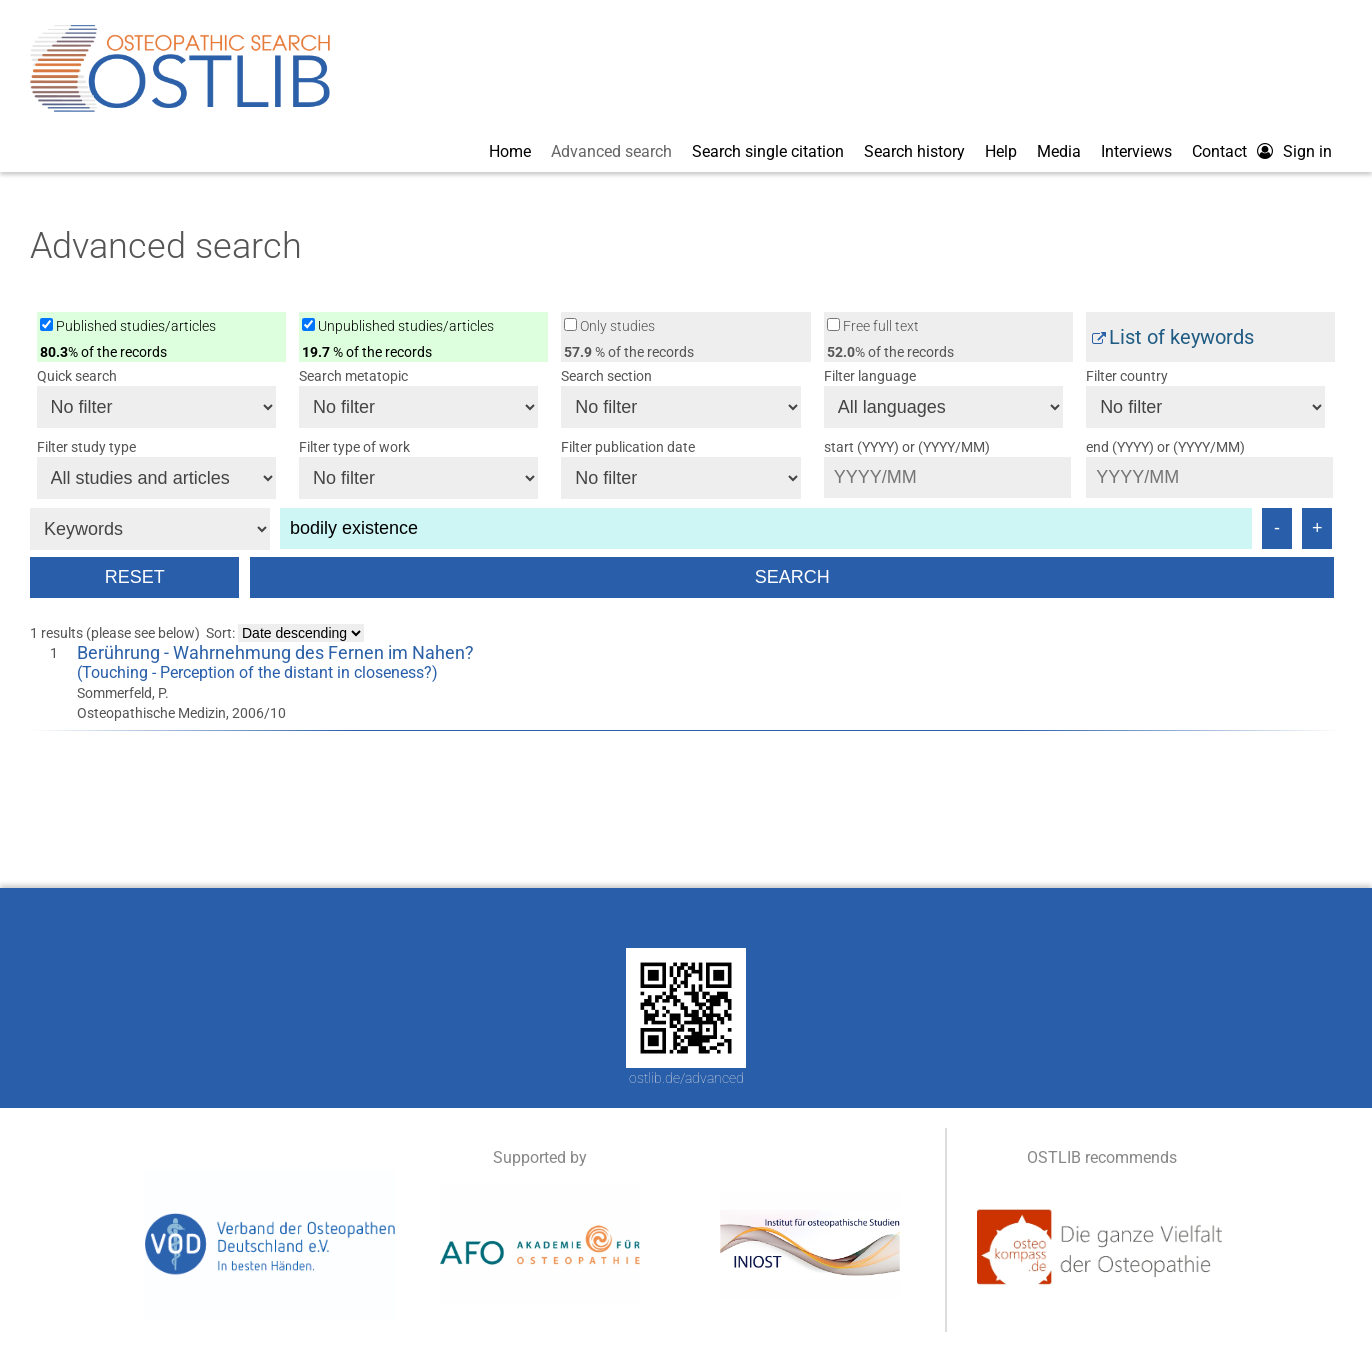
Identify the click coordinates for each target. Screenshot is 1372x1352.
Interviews (1136, 151)
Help (1001, 151)
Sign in (1307, 151)
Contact (1219, 151)
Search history (914, 151)
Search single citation (768, 151)
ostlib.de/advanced (686, 1078)
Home (510, 151)
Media (1059, 151)
